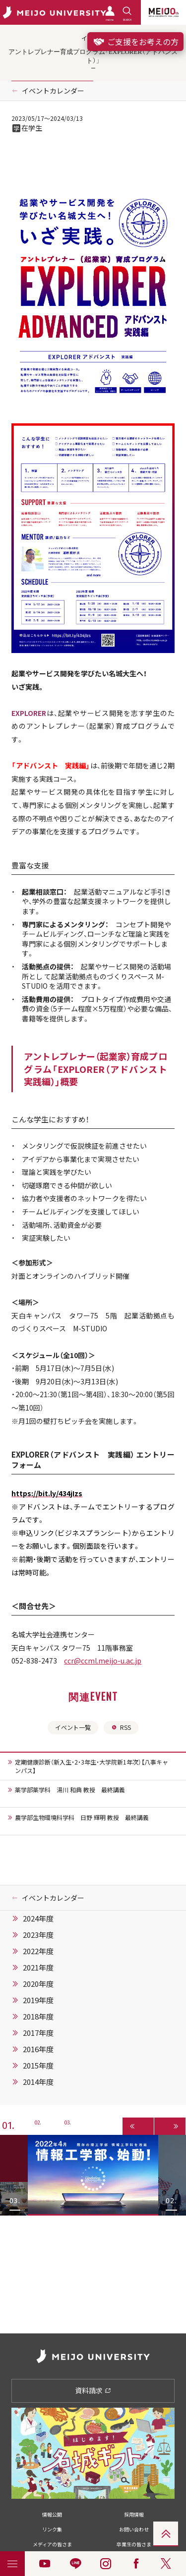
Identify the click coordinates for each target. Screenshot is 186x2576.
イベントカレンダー (53, 91)
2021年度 (38, 1967)
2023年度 (38, 1934)
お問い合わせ (134, 2529)
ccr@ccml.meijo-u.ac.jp (102, 1661)
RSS (121, 1727)
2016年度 (38, 2049)
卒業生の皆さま (134, 2544)
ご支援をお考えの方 (135, 42)
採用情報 (134, 2514)
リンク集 (52, 2529)
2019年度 (38, 2000)
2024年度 (38, 1918)
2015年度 (38, 2065)
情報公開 (52, 2514)
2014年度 (38, 2081)
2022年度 (38, 1951)
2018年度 (38, 2016)
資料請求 (93, 2390)
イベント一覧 (73, 1727)
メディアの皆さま (52, 2544)
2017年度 (38, 2032)
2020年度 (38, 1983)
